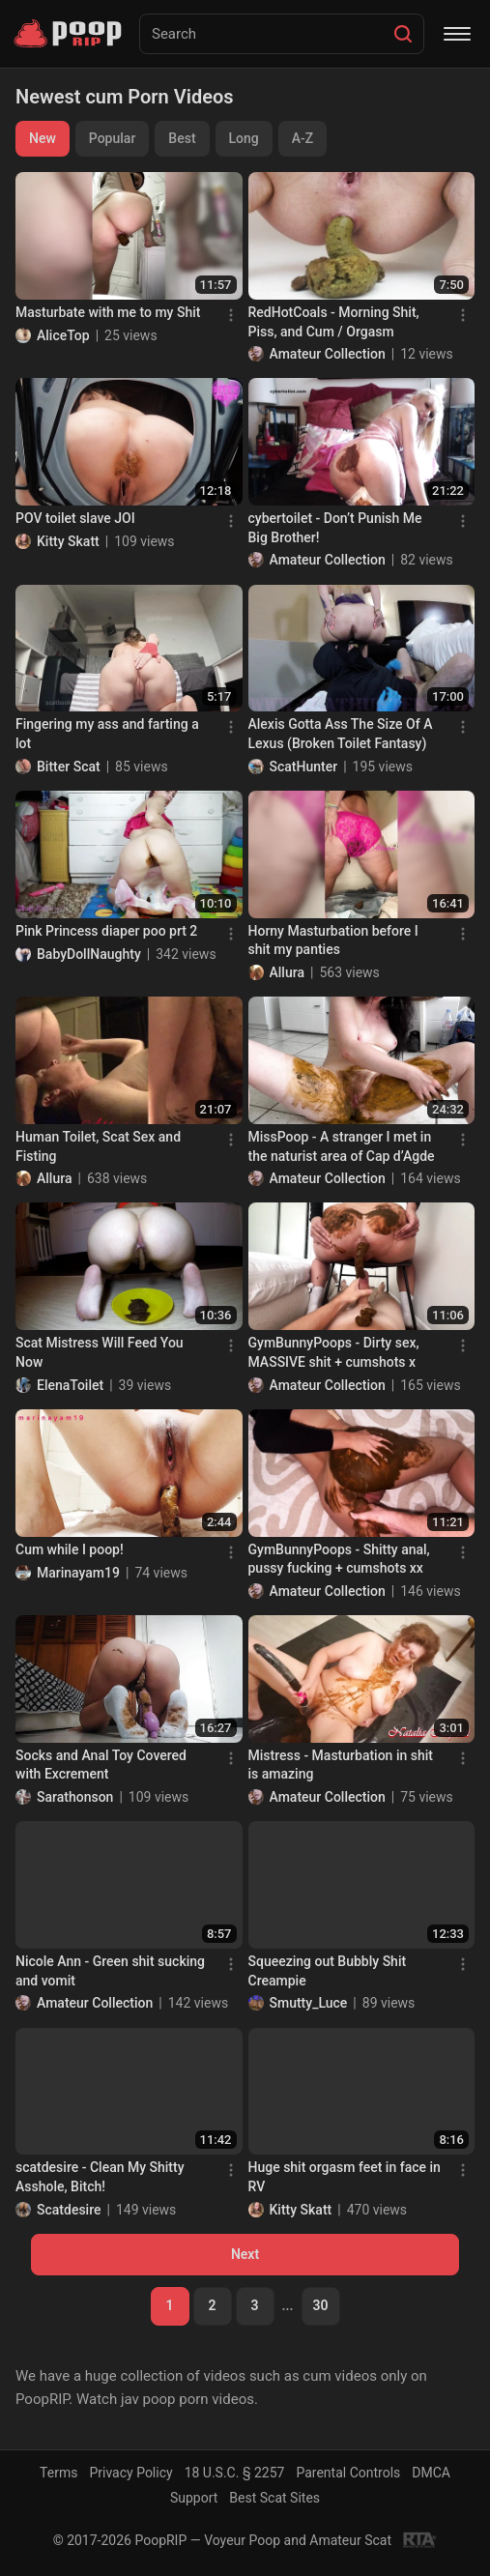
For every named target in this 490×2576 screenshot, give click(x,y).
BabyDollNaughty (89, 954)
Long (244, 138)
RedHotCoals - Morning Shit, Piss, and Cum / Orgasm (333, 321)
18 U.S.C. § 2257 (235, 2472)
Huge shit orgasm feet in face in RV (344, 2176)
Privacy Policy (130, 2472)
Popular (112, 138)
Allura (287, 972)
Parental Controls (348, 2472)
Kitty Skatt (68, 541)
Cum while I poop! (69, 1549)
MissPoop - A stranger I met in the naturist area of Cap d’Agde (341, 1146)
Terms (58, 2472)
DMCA (431, 2472)
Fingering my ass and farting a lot (107, 733)
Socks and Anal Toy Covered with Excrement (101, 1765)
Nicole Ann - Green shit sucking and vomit (110, 1971)
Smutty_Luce (309, 2003)
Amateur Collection (328, 354)
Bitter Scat (69, 766)
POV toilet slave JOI (75, 518)
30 (321, 2305)
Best (181, 138)
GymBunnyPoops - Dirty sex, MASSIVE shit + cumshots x (333, 1352)
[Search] (403, 33)
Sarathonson (75, 1797)
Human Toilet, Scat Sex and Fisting (98, 1146)
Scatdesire (69, 2209)
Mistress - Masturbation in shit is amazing (340, 1765)
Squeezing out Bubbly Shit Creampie (327, 1971)
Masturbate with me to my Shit (107, 312)
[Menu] (457, 34)
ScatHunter (304, 766)
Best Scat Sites (274, 2497)
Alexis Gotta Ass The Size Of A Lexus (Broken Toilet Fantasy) (340, 733)
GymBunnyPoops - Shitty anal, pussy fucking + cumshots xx (339, 1559)
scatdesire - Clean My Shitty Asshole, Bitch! (100, 2176)
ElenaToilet (70, 1385)
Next (245, 2254)
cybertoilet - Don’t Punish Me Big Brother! (335, 527)
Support (193, 2497)
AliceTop (63, 335)
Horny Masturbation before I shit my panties (333, 940)
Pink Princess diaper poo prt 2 (106, 931)
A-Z (302, 138)
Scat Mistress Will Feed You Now (99, 1352)
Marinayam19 (78, 1572)
